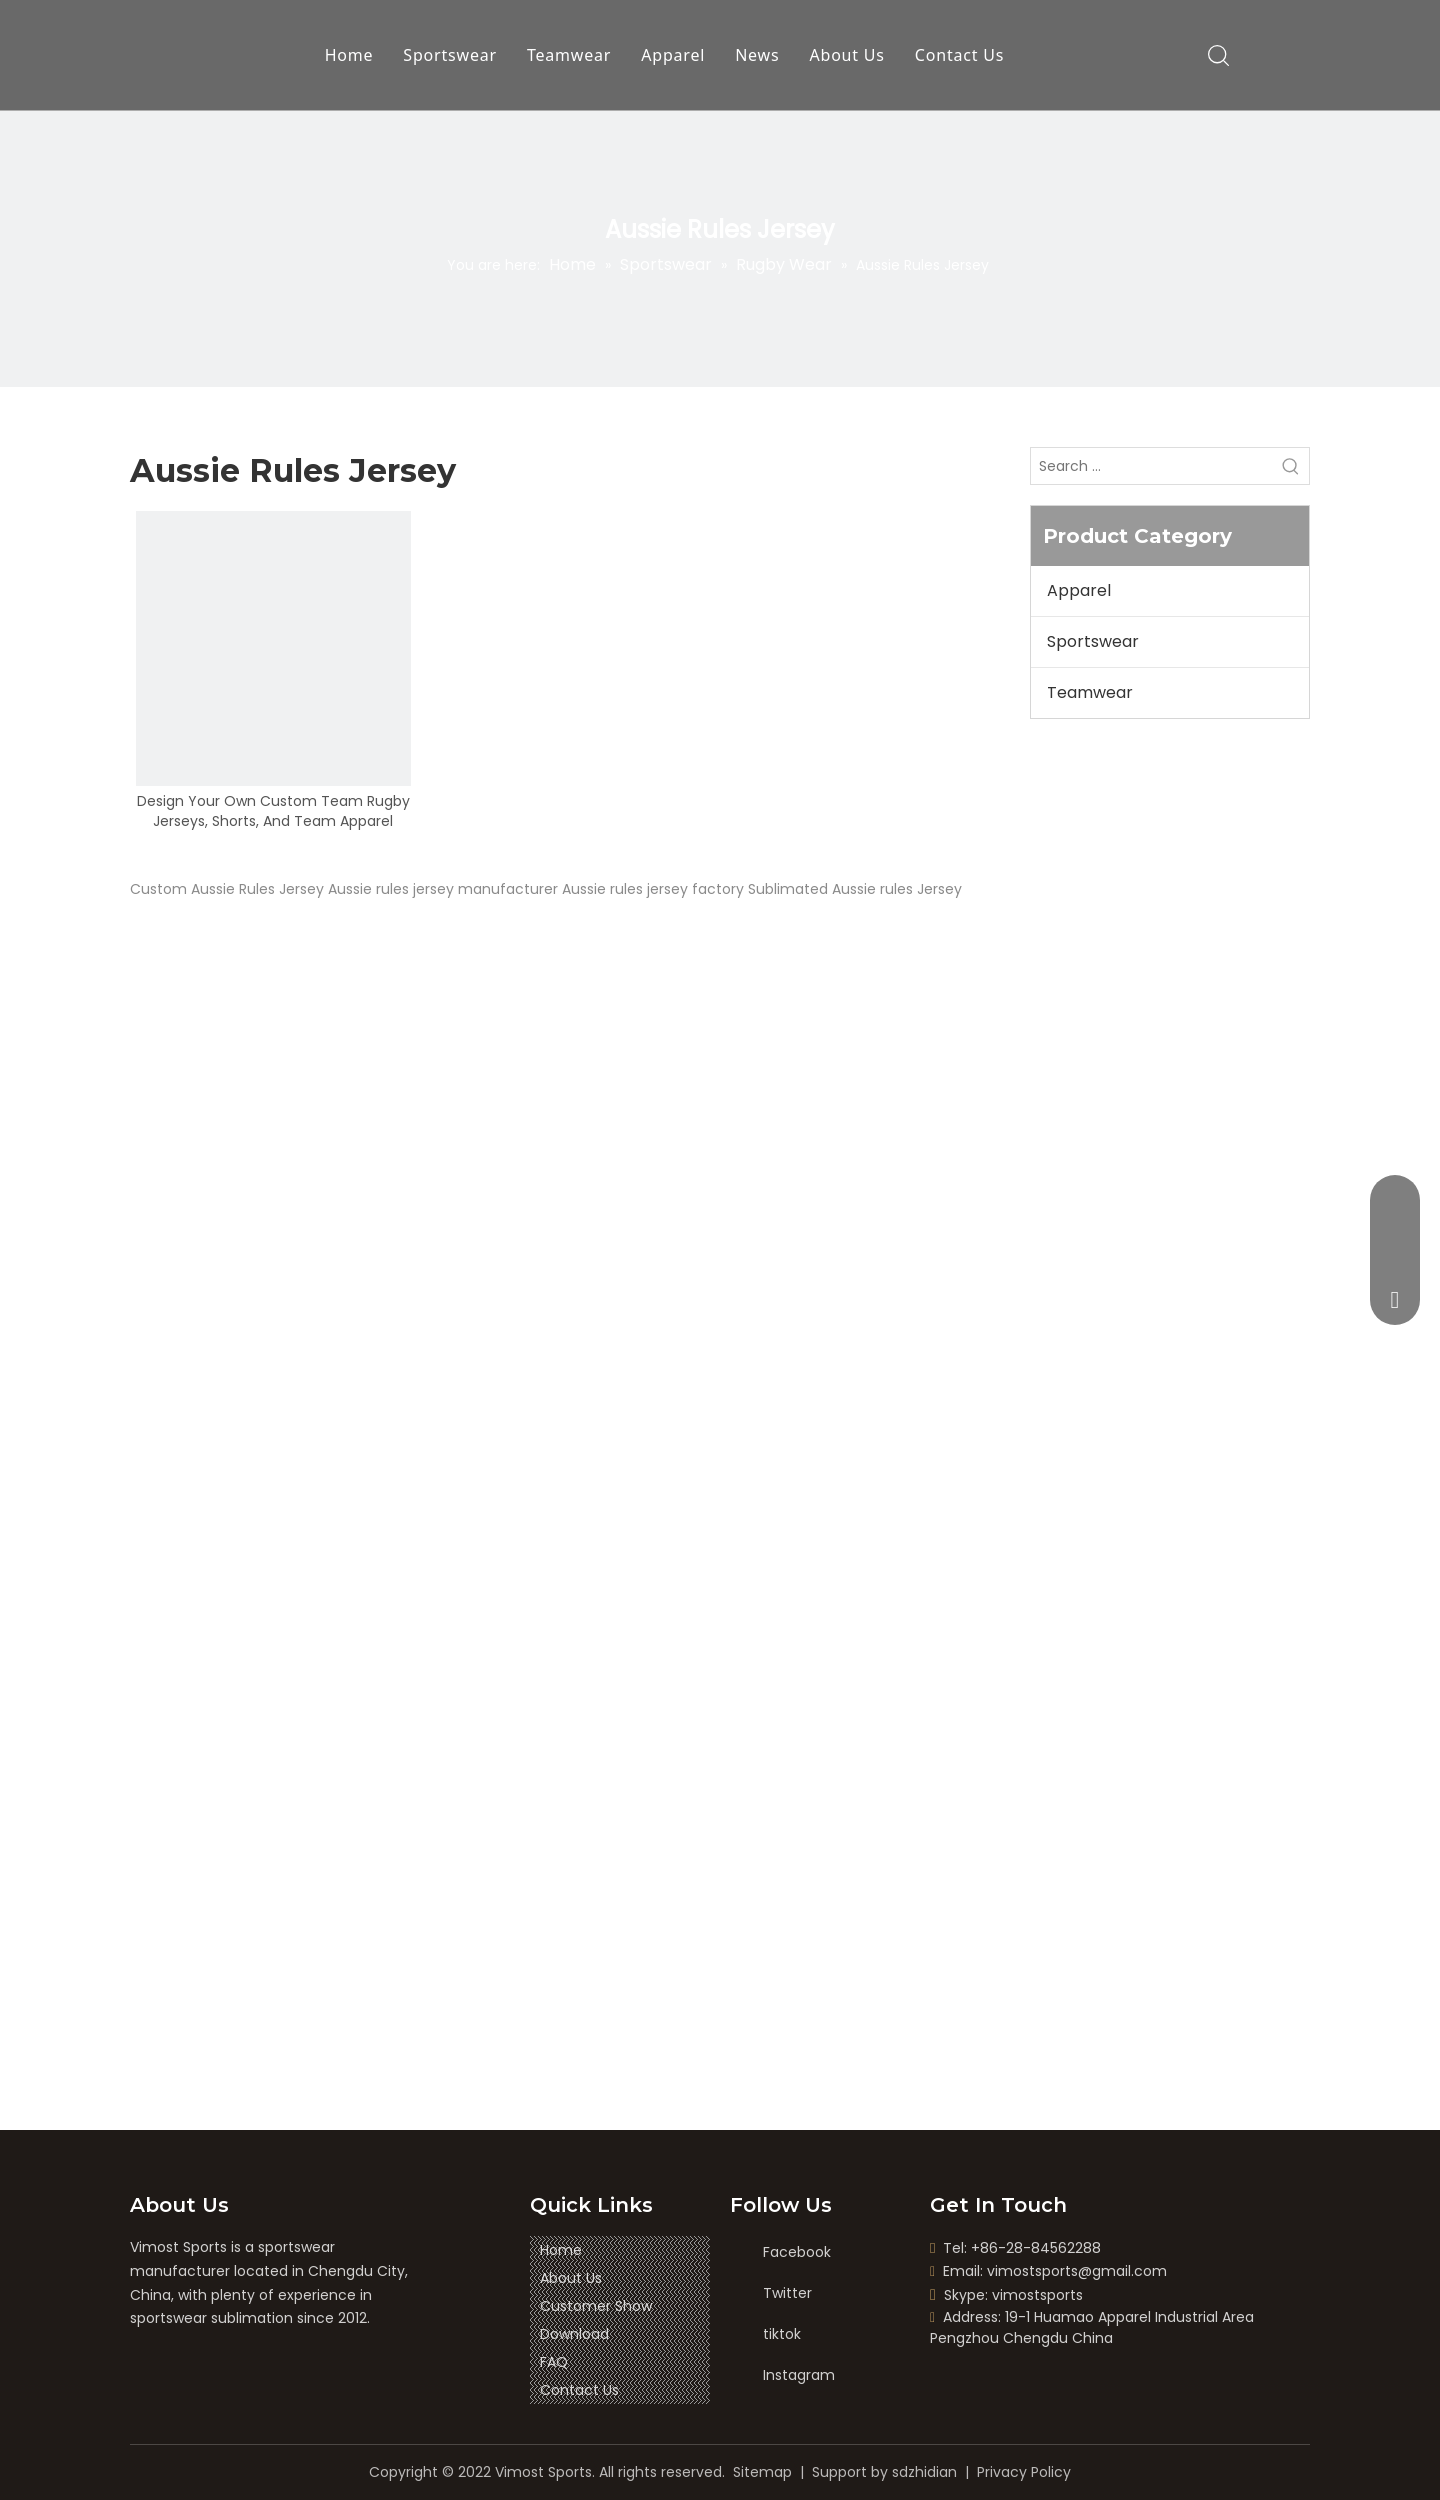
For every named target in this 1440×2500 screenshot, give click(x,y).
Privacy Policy (1024, 2472)
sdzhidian (924, 2472)
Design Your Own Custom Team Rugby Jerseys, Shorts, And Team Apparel (273, 811)
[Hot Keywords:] (1291, 466)
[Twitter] (781, 2293)
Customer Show (596, 2306)
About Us (847, 55)
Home (349, 55)
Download (574, 2334)
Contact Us (959, 55)
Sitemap (762, 2472)
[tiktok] (781, 2334)
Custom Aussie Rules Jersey (227, 889)
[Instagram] (781, 2375)
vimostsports (1037, 2295)
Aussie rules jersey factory (653, 889)
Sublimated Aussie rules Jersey (855, 889)
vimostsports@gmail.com (1077, 2271)
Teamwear (569, 55)
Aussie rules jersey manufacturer (443, 889)
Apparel (673, 55)
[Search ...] (1152, 466)
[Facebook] (781, 2252)
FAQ (554, 2362)
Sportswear (450, 55)
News (757, 55)
